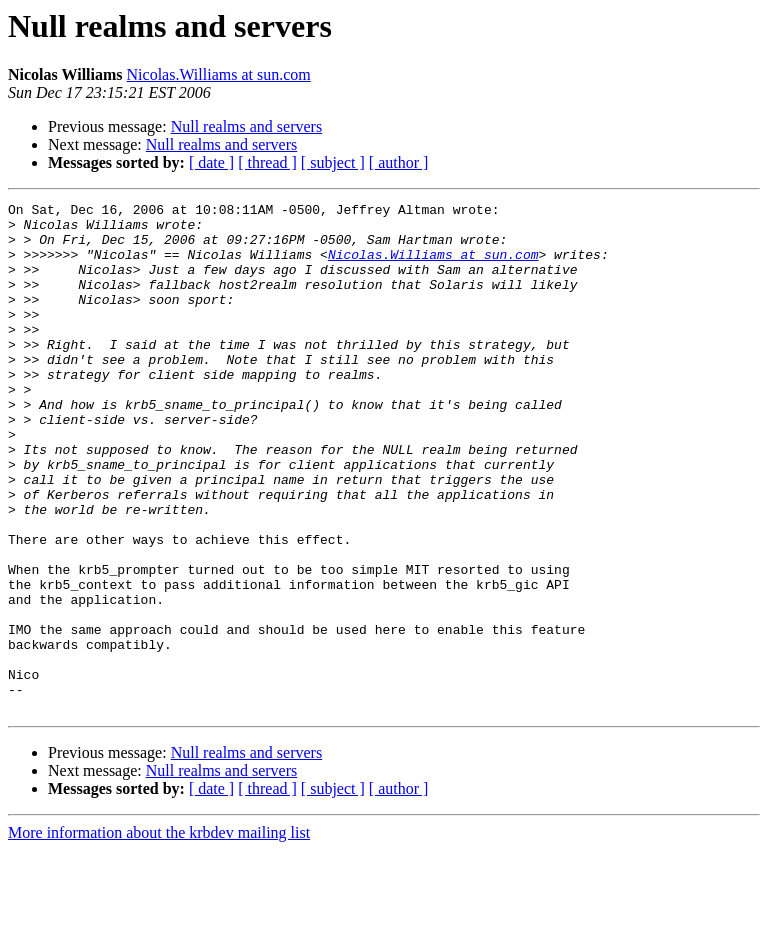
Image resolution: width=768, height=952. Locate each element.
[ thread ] (267, 162)
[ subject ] (333, 162)
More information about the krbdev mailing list (159, 934)
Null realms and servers (247, 126)
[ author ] (399, 162)
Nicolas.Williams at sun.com (219, 74)
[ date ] (211, 162)
